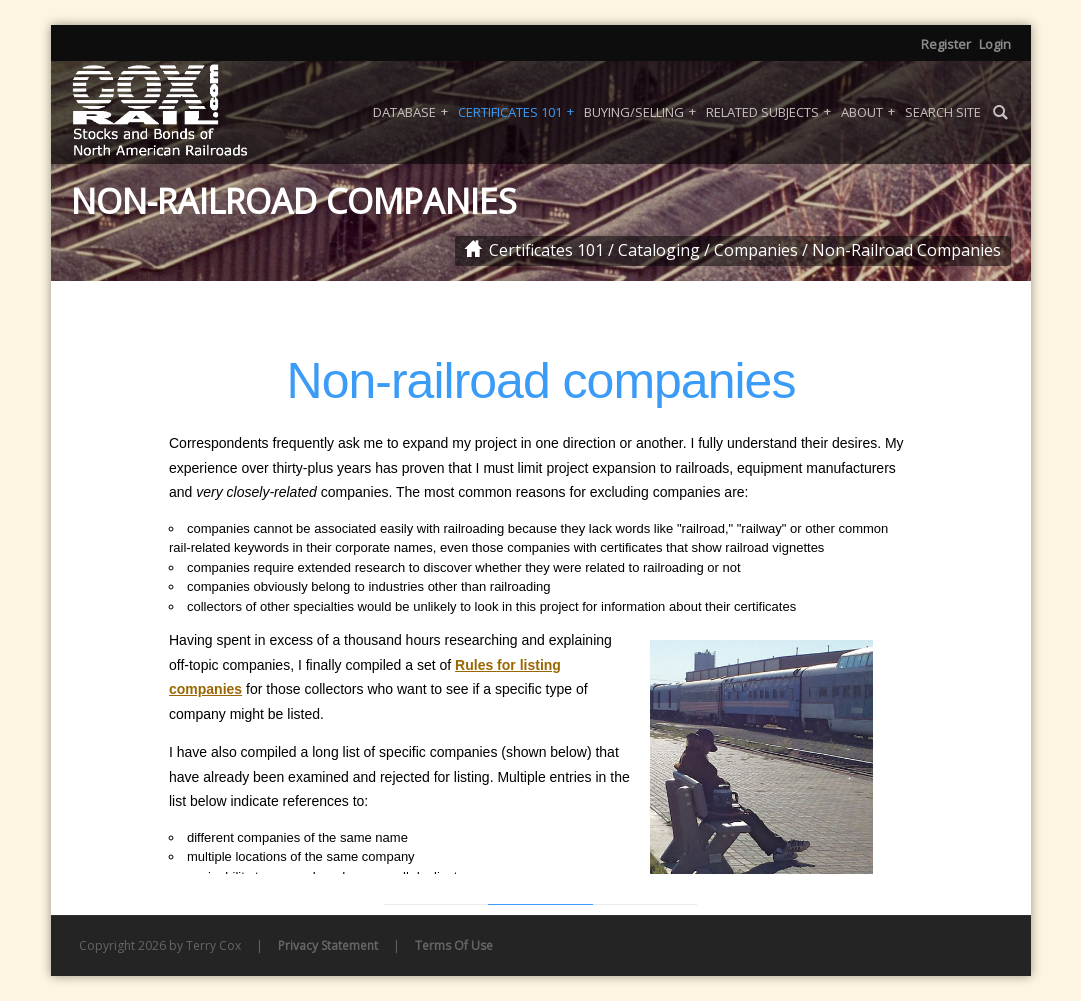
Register (946, 44)
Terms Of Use (454, 945)
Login (995, 44)
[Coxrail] (186, 112)
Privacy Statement (328, 945)
